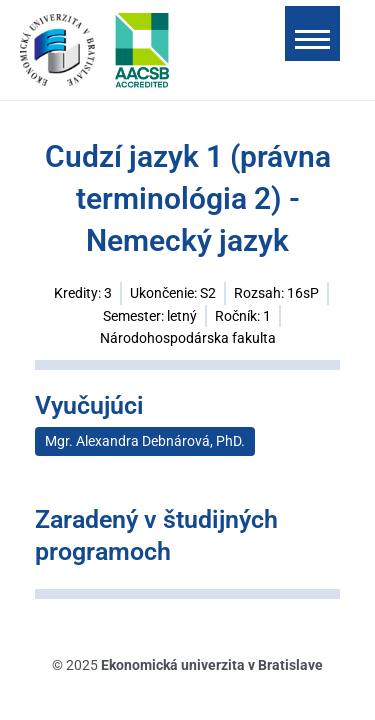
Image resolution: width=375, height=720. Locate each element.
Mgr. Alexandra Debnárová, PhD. (145, 441)
